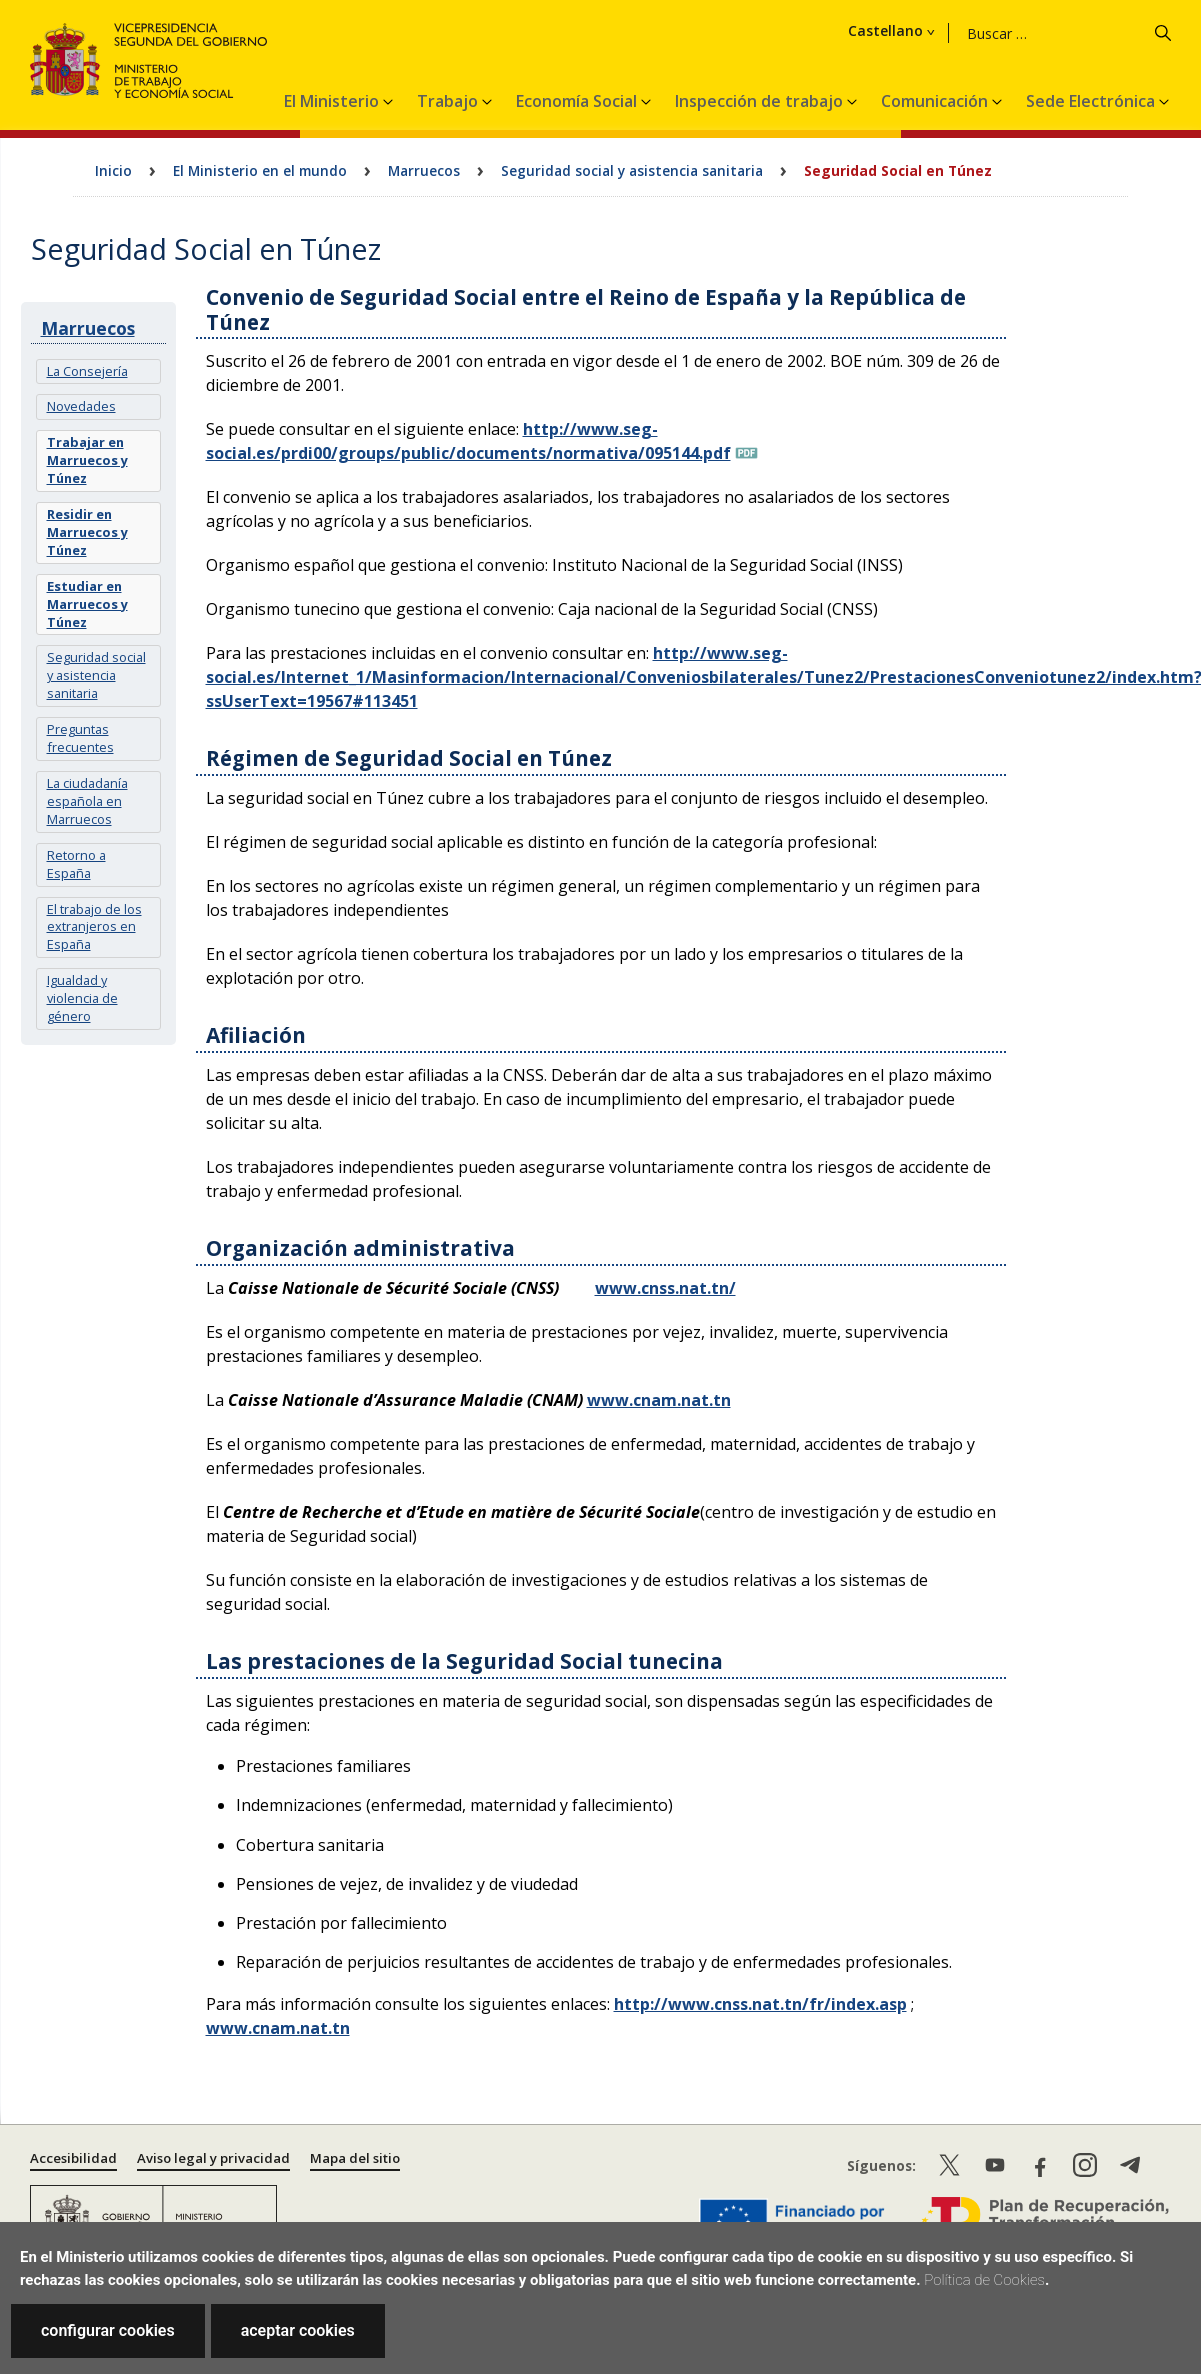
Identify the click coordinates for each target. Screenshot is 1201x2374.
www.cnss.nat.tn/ (665, 1288)
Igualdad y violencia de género (82, 998)
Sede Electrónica (1092, 101)
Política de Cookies (984, 2280)
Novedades (81, 406)
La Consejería (87, 371)
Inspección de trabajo (761, 101)
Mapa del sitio (355, 2158)
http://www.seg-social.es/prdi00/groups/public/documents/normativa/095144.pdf (468, 441)
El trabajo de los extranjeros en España (94, 927)
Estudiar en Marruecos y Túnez (87, 604)
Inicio (113, 170)
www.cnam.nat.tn (659, 1400)
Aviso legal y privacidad (213, 2158)
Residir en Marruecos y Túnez (87, 532)
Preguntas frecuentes (80, 738)
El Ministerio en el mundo (260, 170)
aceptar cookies (298, 2330)
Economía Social (578, 101)
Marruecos (424, 170)
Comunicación (936, 101)
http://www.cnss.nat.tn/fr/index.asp (760, 2004)
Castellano (884, 31)
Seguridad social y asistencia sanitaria (632, 170)
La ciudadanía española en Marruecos (87, 801)
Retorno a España (76, 864)
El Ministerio (333, 101)
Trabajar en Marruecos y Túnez (87, 460)
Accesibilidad (73, 2158)
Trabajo (449, 101)
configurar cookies (108, 2330)
